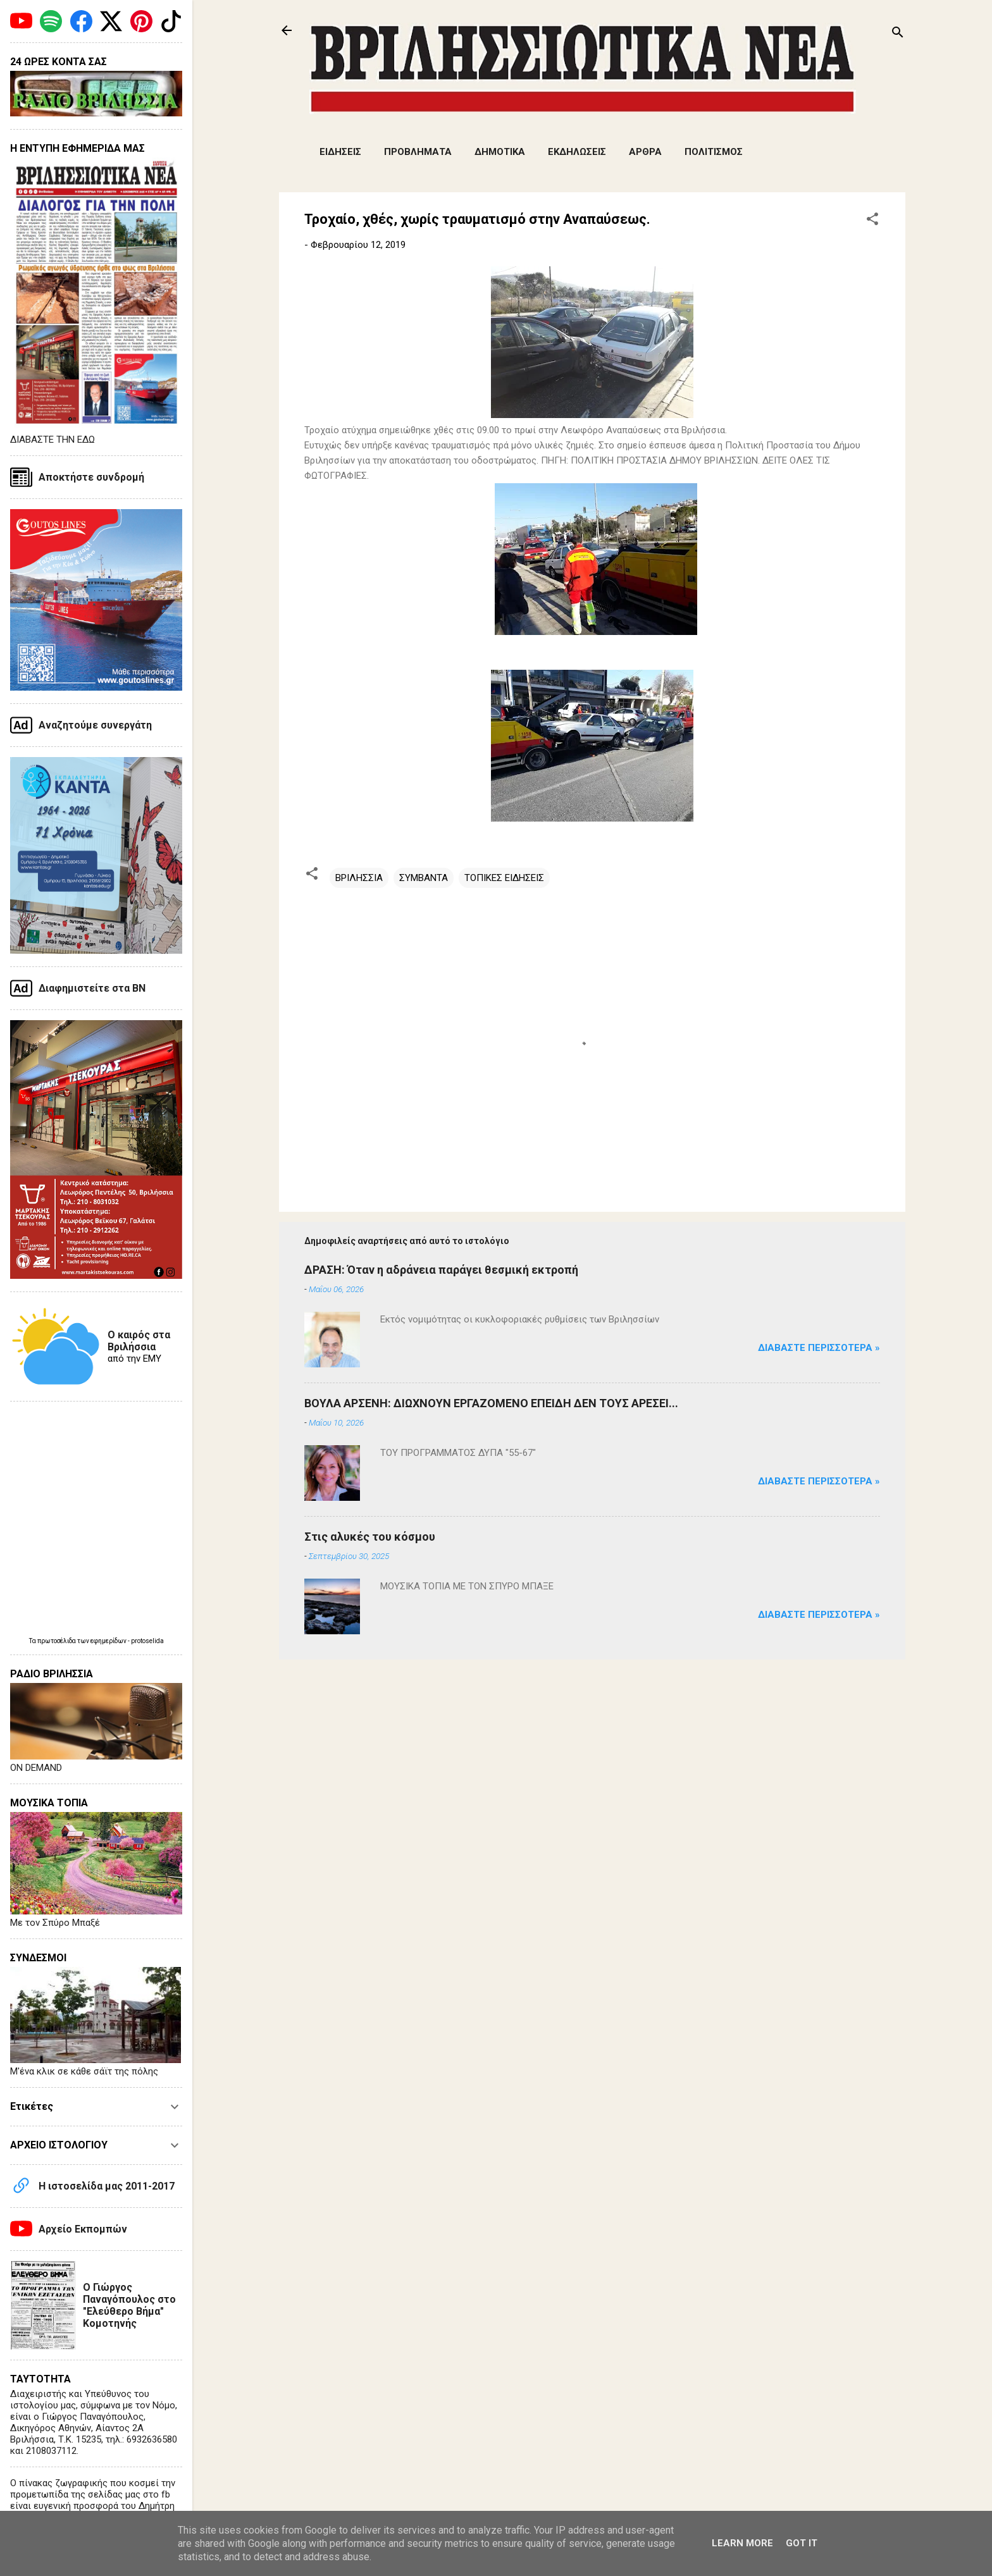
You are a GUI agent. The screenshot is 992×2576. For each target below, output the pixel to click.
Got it (801, 2543)
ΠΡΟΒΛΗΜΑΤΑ (418, 151)
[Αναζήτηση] (897, 34)
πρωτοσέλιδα (57, 1640)
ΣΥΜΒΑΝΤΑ (423, 878)
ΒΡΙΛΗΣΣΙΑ (359, 878)
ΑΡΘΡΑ (645, 151)
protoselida (147, 1640)
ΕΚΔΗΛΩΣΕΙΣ (577, 151)
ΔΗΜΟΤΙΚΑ (499, 151)
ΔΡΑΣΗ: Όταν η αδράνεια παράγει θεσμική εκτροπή (441, 1269)
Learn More (742, 2543)
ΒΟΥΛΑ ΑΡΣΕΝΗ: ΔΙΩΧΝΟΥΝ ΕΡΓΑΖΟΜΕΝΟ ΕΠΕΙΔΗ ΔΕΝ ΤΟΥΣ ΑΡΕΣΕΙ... (491, 1403)
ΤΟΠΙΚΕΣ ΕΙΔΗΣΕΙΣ (504, 878)
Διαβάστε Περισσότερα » (819, 1347)
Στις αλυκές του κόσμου (369, 1536)
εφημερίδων (109, 1640)
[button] (872, 221)
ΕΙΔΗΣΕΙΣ (340, 151)
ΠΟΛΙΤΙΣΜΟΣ (714, 151)
